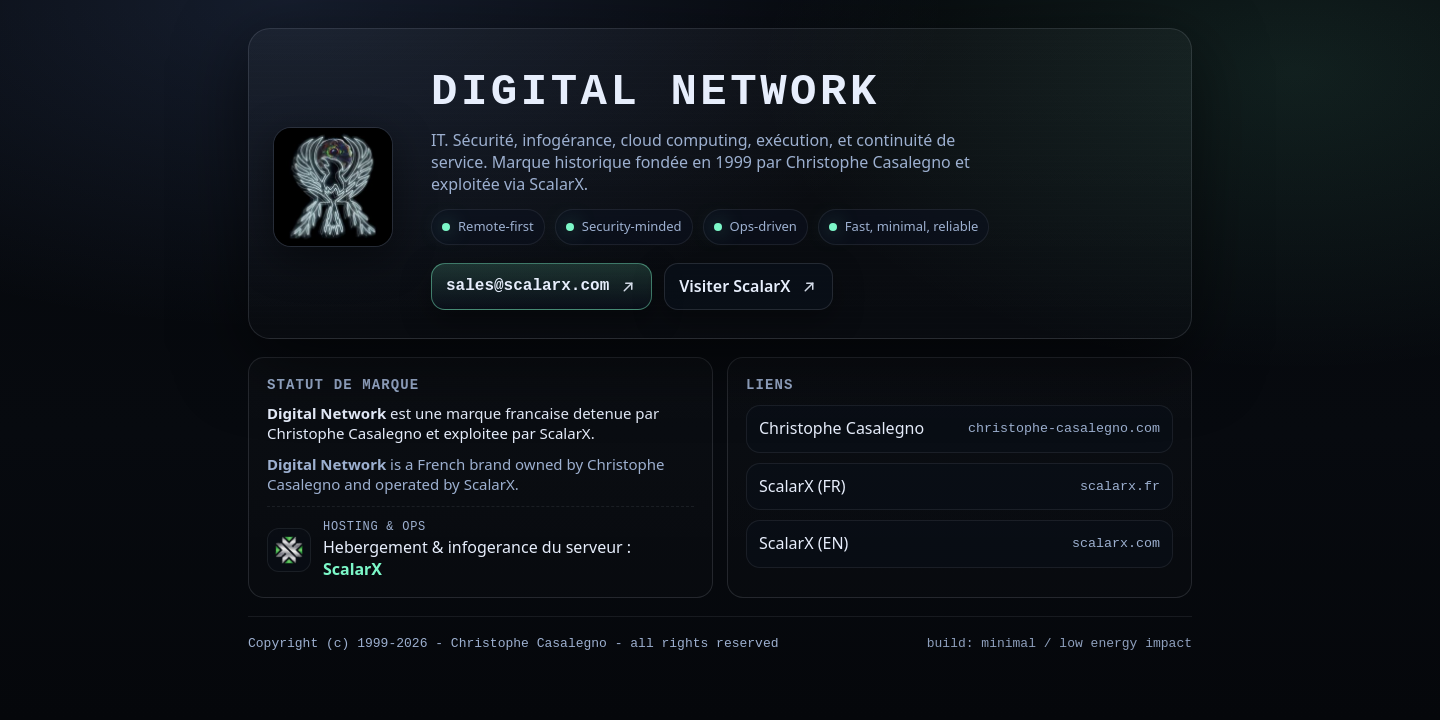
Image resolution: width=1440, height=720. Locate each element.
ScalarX (352, 569)
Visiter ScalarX (748, 286)
